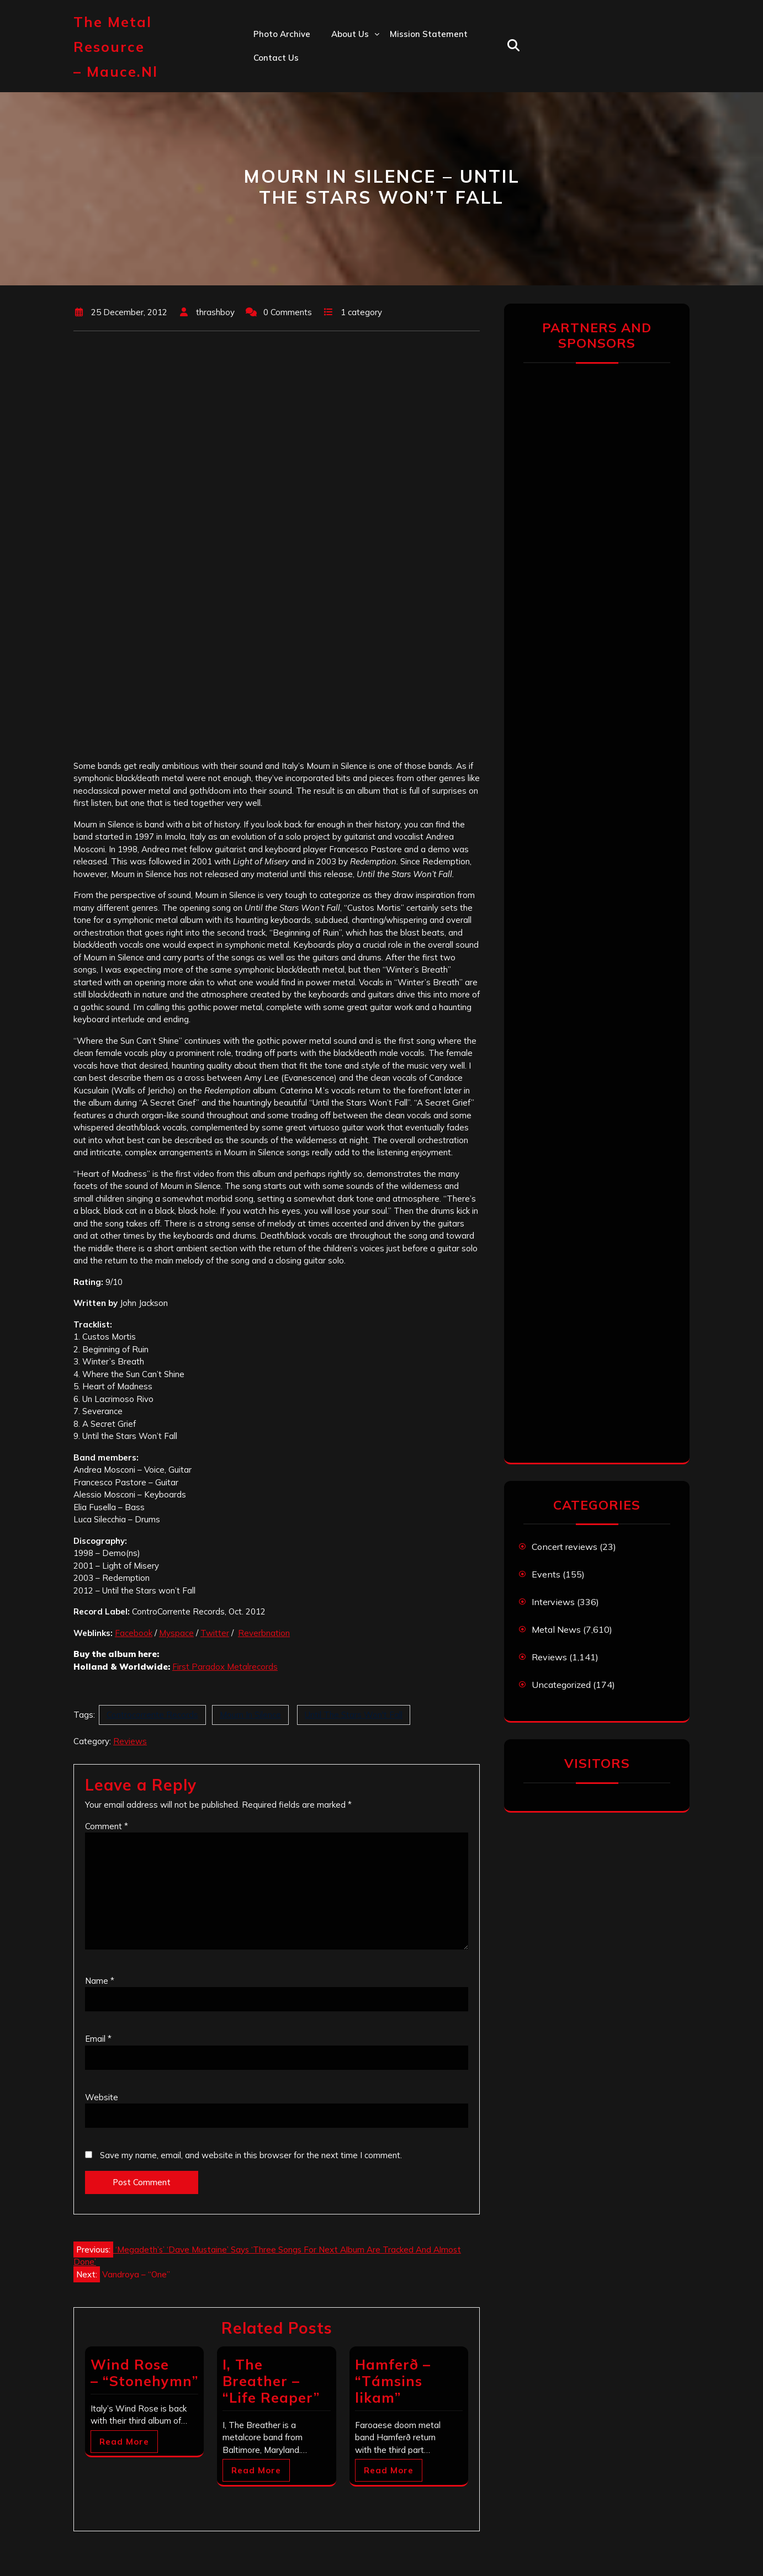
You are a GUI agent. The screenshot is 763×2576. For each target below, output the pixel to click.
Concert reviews (564, 1546)
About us (350, 34)
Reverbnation (264, 1633)
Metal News (556, 1629)
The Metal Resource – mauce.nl (115, 46)
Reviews (130, 1741)
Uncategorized (561, 1684)
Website (101, 2097)
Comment (106, 1826)
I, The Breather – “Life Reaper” (271, 2381)
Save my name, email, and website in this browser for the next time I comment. (251, 2155)
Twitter (214, 1633)
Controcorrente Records (152, 1714)
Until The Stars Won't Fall (353, 1714)
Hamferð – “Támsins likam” (393, 2381)
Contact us (276, 57)
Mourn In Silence (250, 1714)
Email (98, 2038)
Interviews (553, 1601)
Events (546, 1574)
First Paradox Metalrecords (225, 1666)
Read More (124, 2441)
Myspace (176, 1633)
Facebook (133, 1633)
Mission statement (429, 34)
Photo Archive (281, 34)
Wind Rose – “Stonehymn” (144, 2372)
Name (99, 1980)
